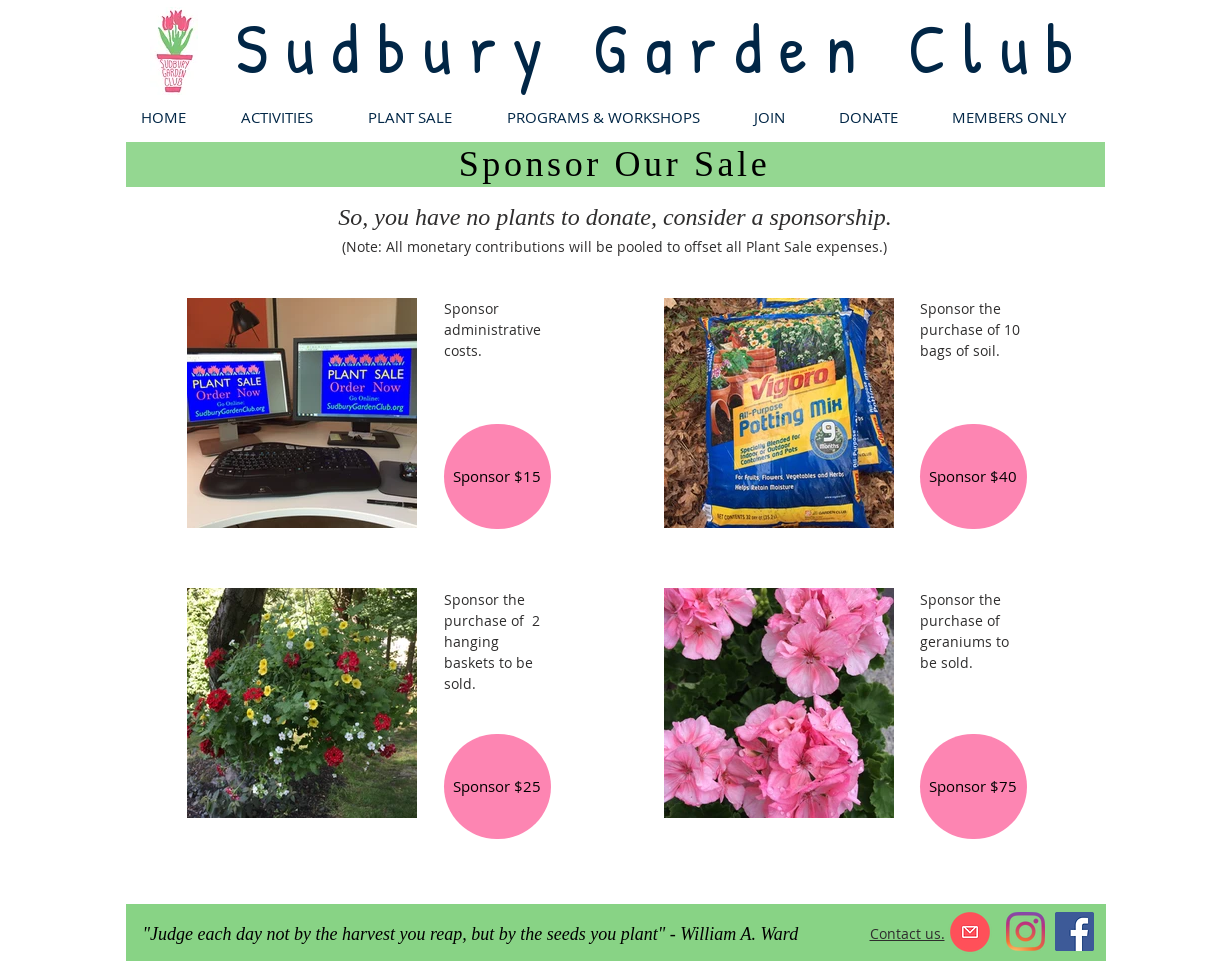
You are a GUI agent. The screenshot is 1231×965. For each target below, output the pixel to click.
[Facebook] (1074, 931)
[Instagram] (1025, 931)
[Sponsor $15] (497, 476)
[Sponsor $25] (497, 786)
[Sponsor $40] (973, 476)
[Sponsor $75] (973, 786)
